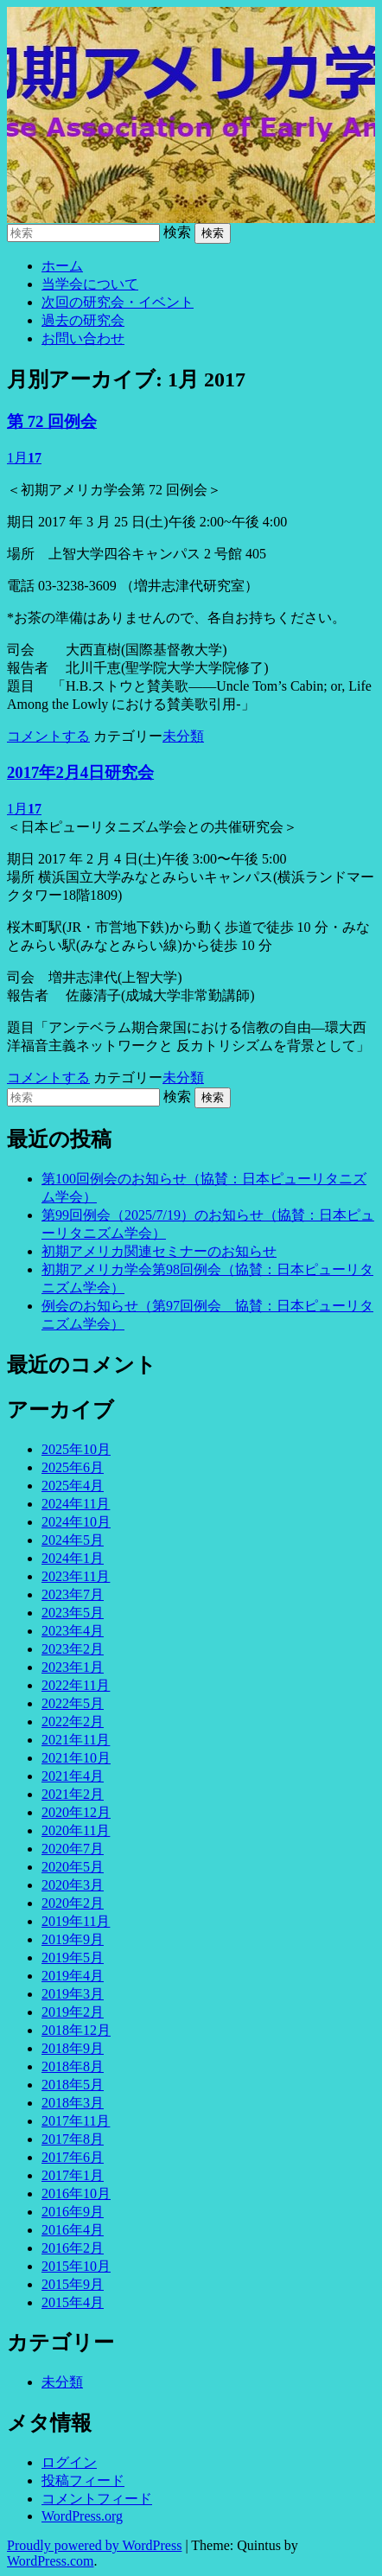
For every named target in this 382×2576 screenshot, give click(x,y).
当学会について (89, 284)
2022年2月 (72, 1721)
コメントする (48, 736)
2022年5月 (72, 1703)
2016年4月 (72, 2229)
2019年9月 (72, 1939)
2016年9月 (72, 2211)
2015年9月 (72, 2284)
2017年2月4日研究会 (80, 772)
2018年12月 (76, 2030)
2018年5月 (72, 2084)
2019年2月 (72, 2012)
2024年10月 (76, 1521)
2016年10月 (76, 2193)
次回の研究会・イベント (117, 302)
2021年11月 (75, 1739)
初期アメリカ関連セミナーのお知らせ (159, 1251)
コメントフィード (96, 2498)
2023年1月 (72, 1667)
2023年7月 (72, 1594)
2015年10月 (76, 2266)
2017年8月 (72, 2139)
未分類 (183, 736)
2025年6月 (72, 1467)
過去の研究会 (82, 320)
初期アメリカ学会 (191, 115)
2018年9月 (72, 2048)
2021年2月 (72, 1794)
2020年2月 (72, 1903)
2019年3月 (72, 1993)
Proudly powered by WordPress (94, 2545)
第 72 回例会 (52, 421)
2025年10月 (76, 1449)
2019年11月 (75, 1921)
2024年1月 (72, 1558)
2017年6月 (72, 2157)
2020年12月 (76, 1812)
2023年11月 (75, 1576)
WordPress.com (50, 2561)
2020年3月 (72, 1885)
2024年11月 (75, 1503)
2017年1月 (72, 2175)
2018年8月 (72, 2066)
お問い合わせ (82, 338)
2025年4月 (72, 1485)
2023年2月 (72, 1649)
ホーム (62, 265)
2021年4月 (72, 1776)
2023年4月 (72, 1630)
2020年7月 (72, 1848)
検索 (177, 232)
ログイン (69, 2462)
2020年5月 (72, 1866)
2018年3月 (72, 2102)
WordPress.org (82, 2516)
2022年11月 (75, 1685)
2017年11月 (75, 2121)
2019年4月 (72, 1975)
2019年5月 (72, 1957)
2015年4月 (72, 2302)
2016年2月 (72, 2248)
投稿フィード (82, 2480)
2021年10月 (76, 1757)
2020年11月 (75, 1830)
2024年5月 (72, 1540)
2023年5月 (72, 1612)
